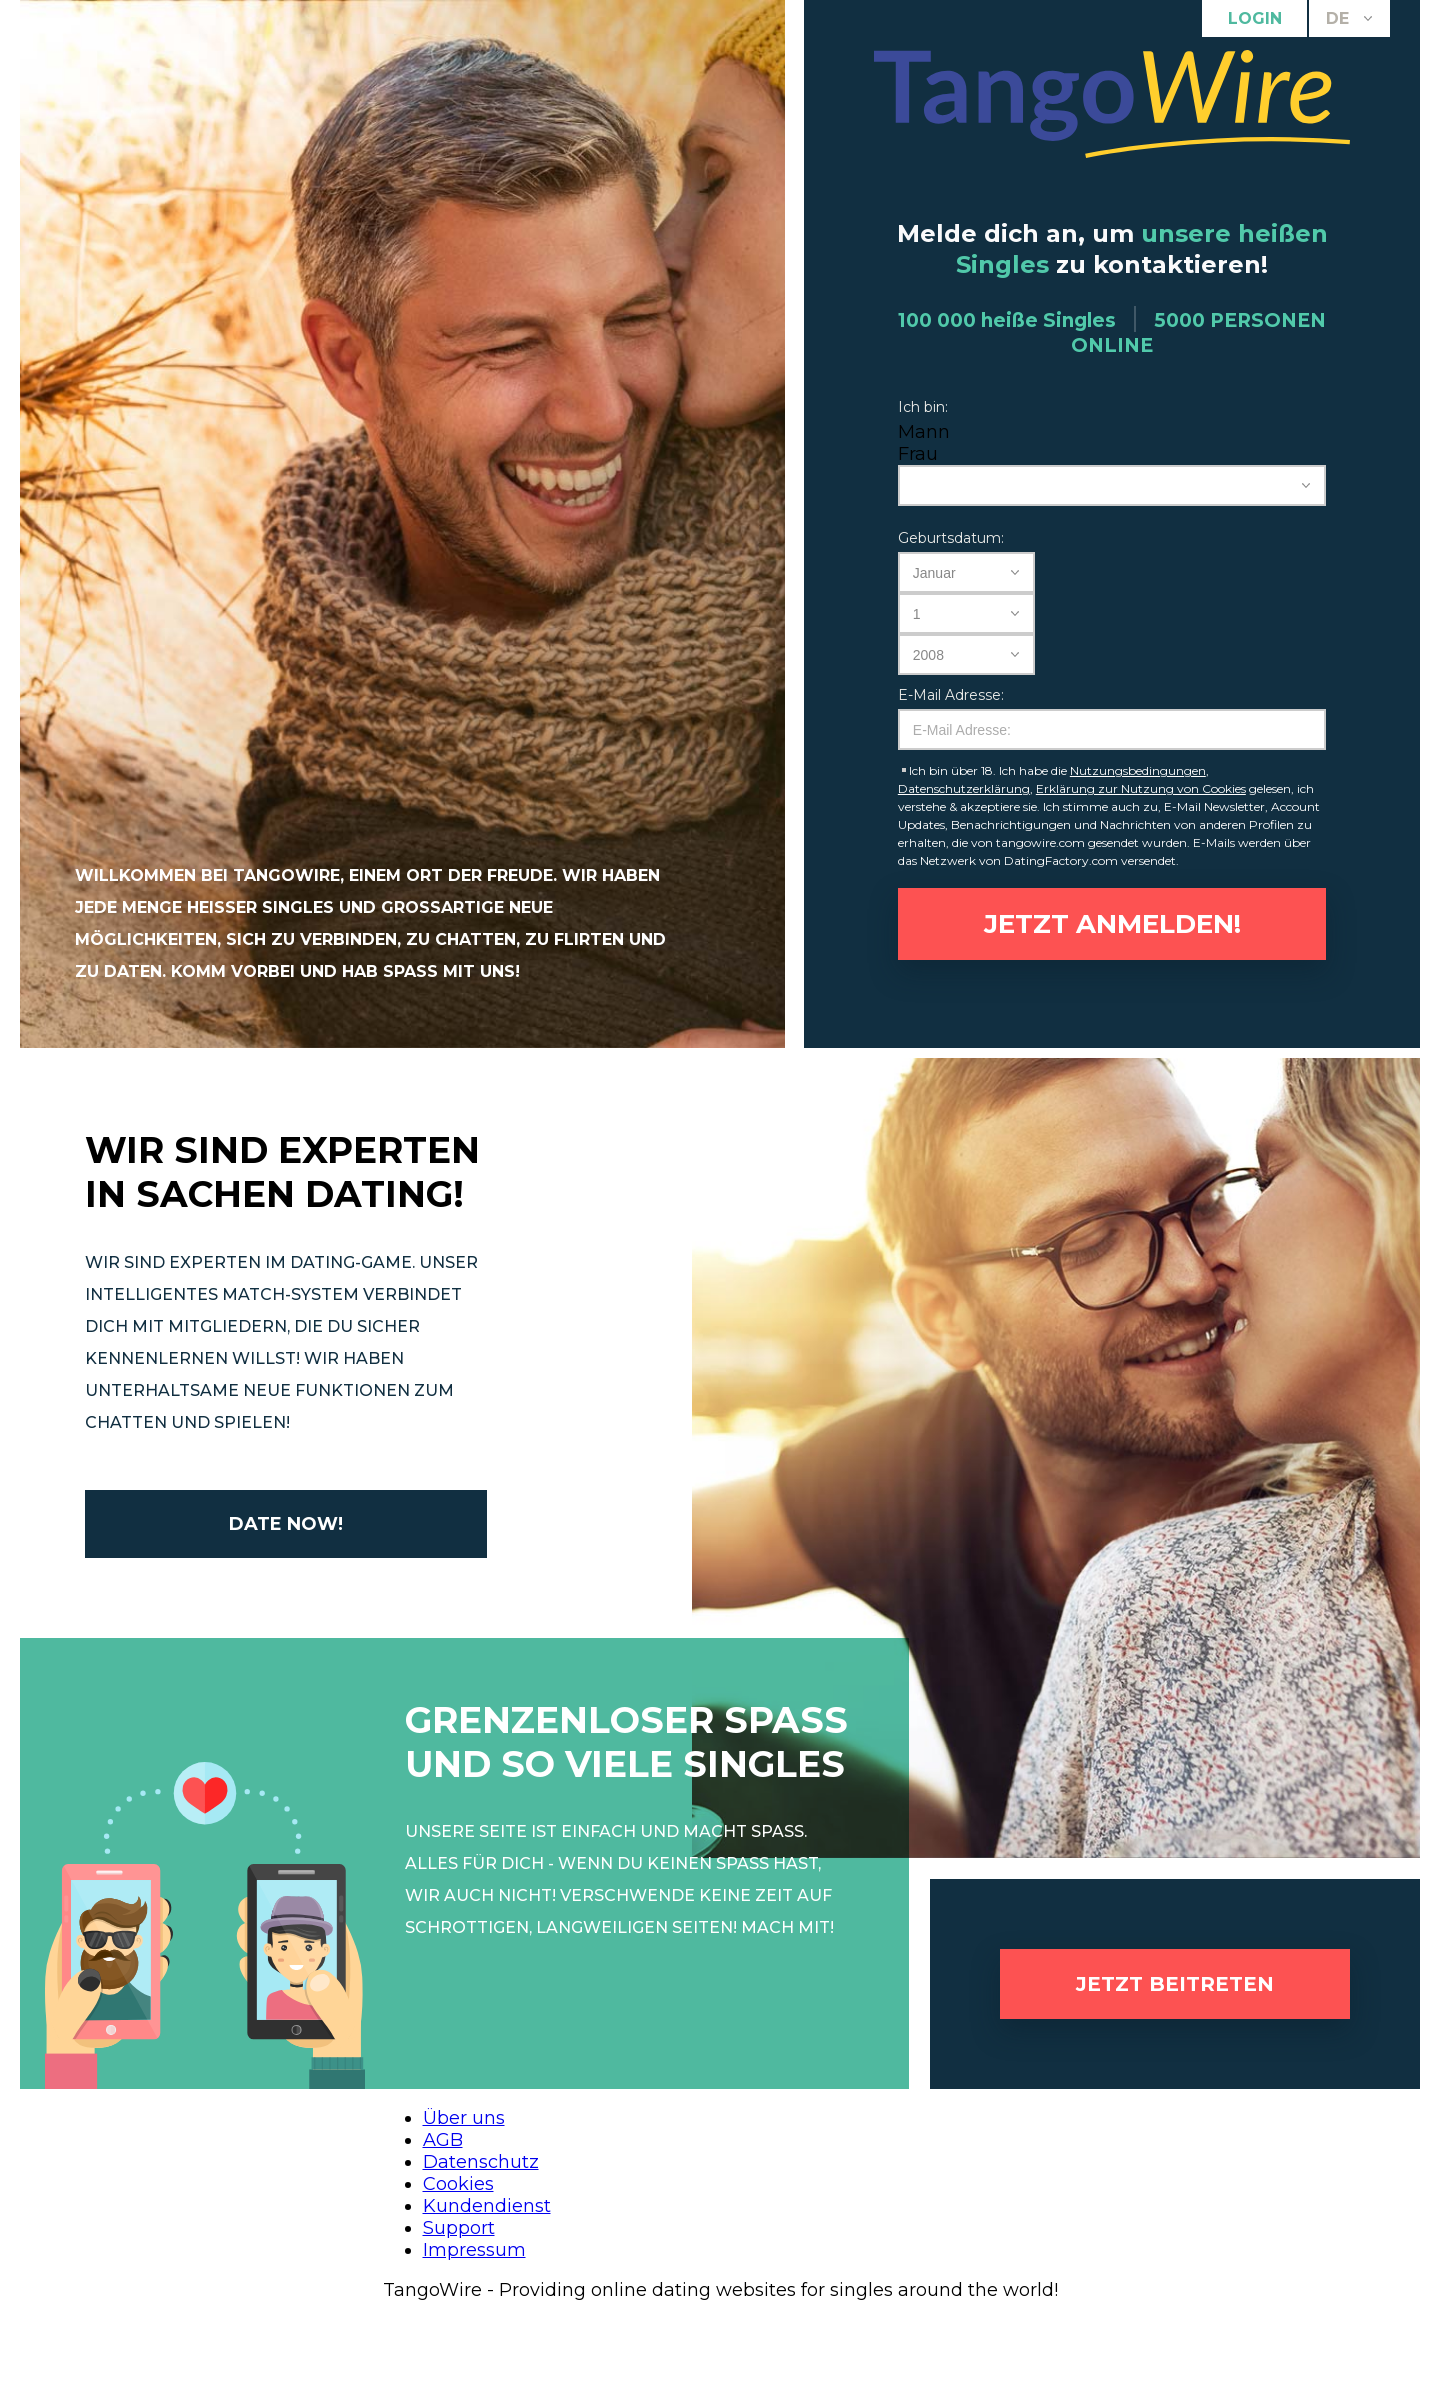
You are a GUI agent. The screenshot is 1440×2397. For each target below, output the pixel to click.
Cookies (458, 2184)
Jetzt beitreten (1175, 1984)
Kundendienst (487, 2206)
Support (459, 2228)
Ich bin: (923, 407)
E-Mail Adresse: (951, 695)
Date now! (286, 1524)
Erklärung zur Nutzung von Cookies (1141, 788)
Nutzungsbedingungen (1138, 770)
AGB (443, 2140)
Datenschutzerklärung (964, 788)
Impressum (474, 2250)
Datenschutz (481, 2162)
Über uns (464, 2118)
